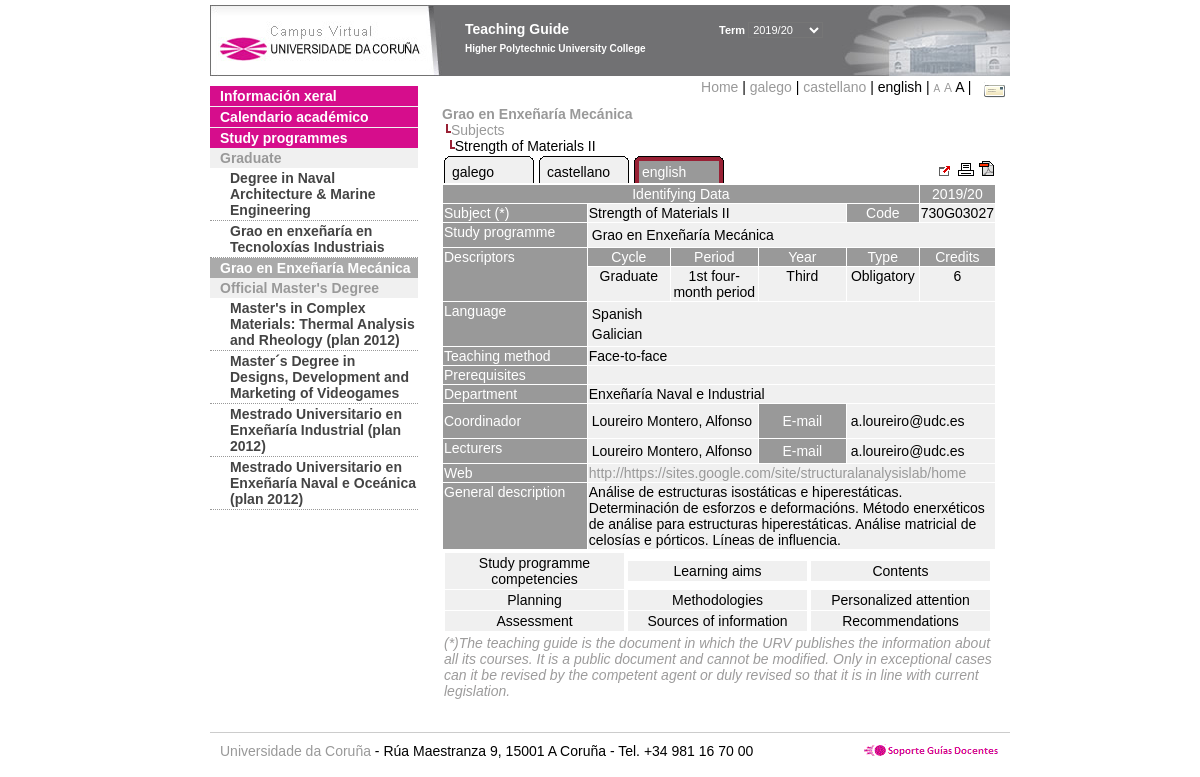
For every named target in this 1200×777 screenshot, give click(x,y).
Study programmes (284, 138)
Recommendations (900, 621)
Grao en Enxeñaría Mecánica (315, 268)
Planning (534, 600)
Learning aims (718, 571)
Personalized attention (900, 600)
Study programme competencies (534, 571)
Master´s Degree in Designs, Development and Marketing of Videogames (319, 377)
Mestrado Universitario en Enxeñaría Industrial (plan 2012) (316, 430)
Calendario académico (294, 117)
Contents (900, 571)
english (664, 172)
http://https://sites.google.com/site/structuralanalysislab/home (777, 473)
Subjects (478, 130)
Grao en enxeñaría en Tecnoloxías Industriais (307, 239)
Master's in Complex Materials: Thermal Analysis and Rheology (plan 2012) (322, 324)
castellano (834, 87)
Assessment (534, 621)
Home (721, 87)
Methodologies (717, 600)
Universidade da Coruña (295, 751)
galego (771, 87)
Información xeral (278, 96)
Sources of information (717, 621)
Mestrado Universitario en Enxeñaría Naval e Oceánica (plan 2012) (323, 483)
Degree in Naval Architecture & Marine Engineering (302, 194)
